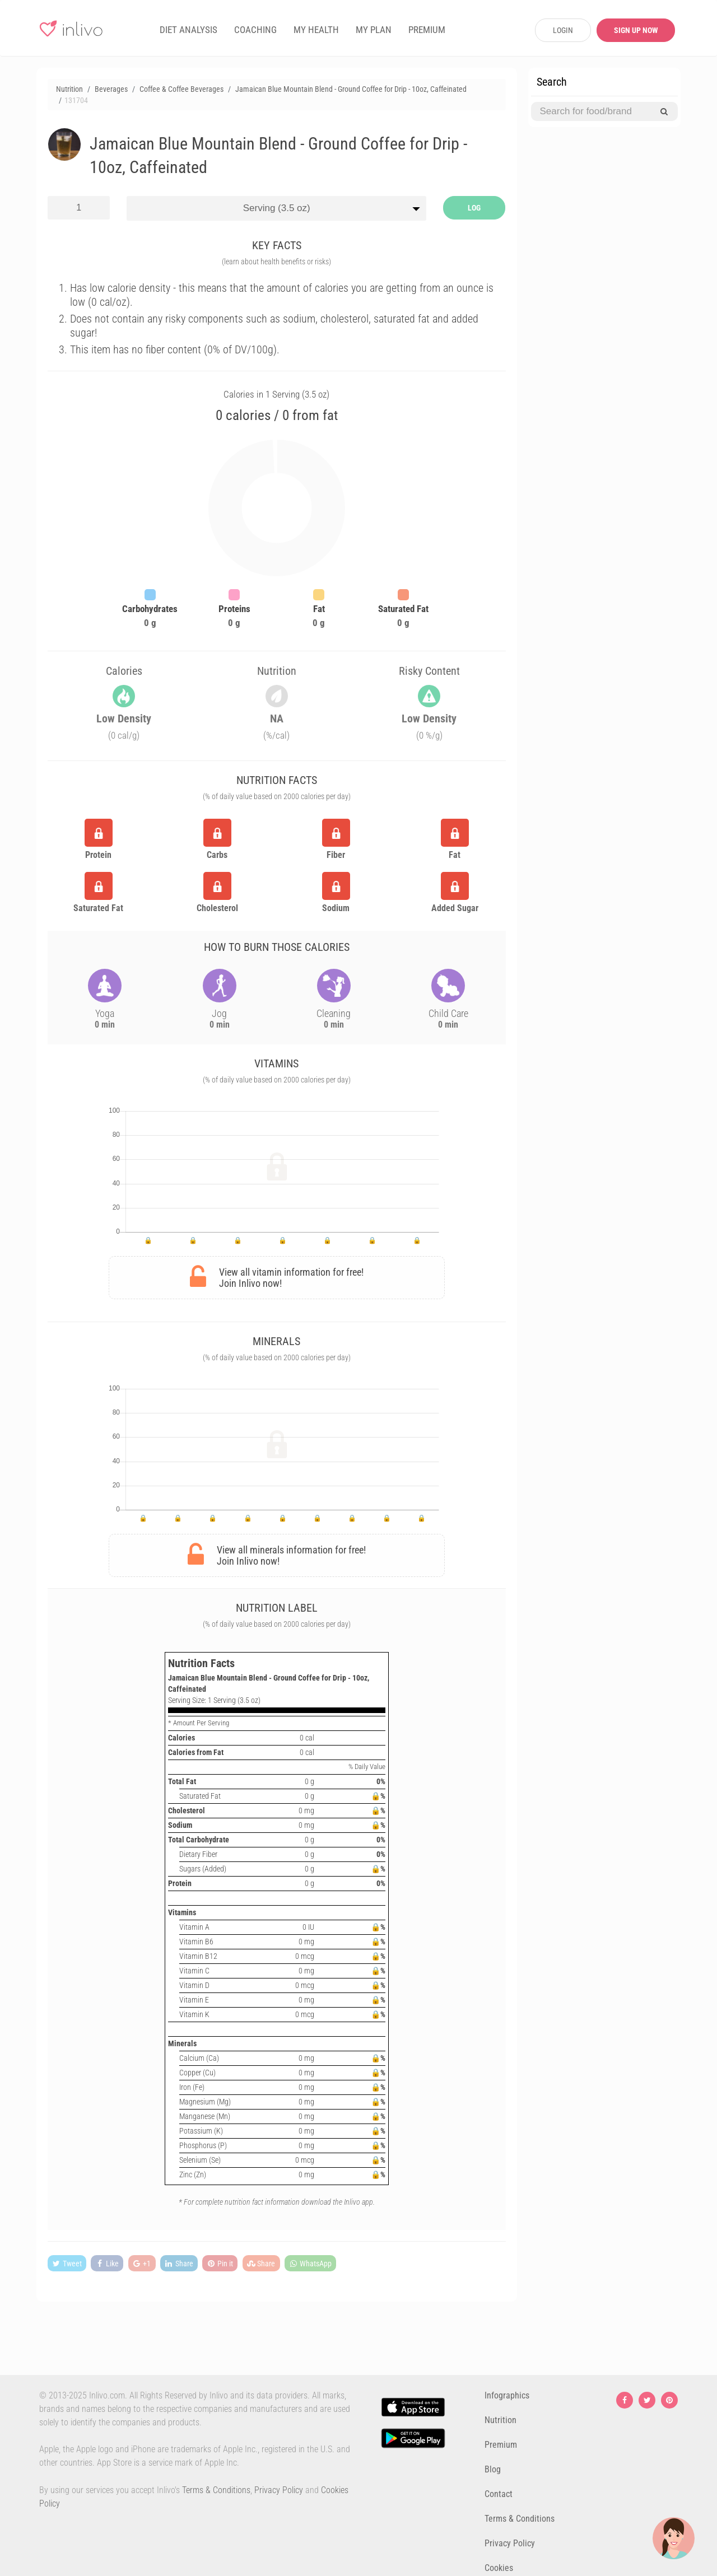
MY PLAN (374, 29)
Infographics (507, 2395)
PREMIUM (426, 29)
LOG (474, 207)
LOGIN (563, 30)
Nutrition (500, 2420)
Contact (499, 2494)
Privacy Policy (278, 2490)
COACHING (255, 29)
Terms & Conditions (216, 2490)
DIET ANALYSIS (188, 29)
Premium (501, 2444)
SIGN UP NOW (636, 30)
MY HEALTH (316, 29)
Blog (493, 2469)
